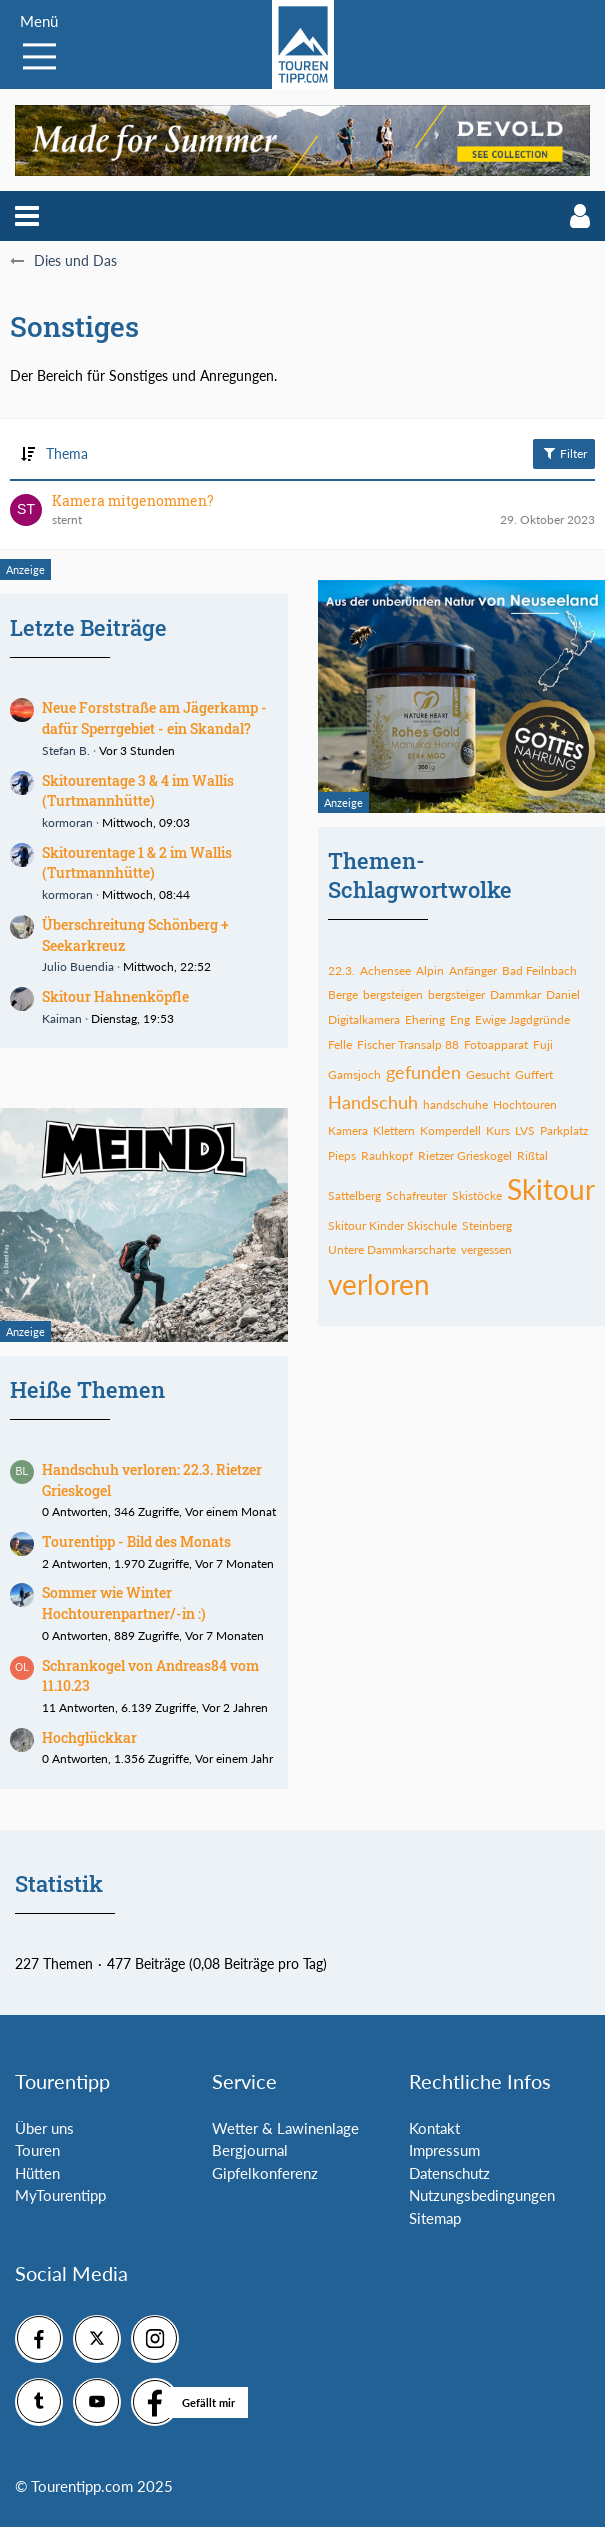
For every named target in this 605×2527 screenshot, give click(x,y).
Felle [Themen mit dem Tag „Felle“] (340, 1044)
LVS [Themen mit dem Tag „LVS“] (525, 1130)
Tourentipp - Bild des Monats (136, 1541)
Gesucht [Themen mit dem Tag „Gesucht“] (488, 1074)
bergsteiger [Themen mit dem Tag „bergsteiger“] (456, 994)
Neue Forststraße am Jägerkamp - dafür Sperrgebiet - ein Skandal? (154, 718)
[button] (27, 216)
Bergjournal (250, 2150)
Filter (564, 453)
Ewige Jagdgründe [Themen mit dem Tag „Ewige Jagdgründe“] (522, 1019)
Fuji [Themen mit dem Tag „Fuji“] (543, 1044)
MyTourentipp (60, 2195)
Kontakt (434, 2128)
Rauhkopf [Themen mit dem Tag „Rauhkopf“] (387, 1155)
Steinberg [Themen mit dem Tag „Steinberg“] (487, 1225)
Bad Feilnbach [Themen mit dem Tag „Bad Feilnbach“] (539, 970)
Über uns (44, 2128)
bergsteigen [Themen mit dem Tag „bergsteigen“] (393, 994)
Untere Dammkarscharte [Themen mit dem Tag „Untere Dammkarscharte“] (392, 1249)
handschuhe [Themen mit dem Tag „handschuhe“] (455, 1104)
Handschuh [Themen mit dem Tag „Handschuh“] (373, 1102)
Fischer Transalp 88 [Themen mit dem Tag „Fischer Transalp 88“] (408, 1044)
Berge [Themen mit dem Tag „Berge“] (343, 994)
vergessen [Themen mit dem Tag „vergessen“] (486, 1249)
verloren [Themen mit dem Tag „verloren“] (379, 1284)
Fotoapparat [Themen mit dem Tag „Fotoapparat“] (496, 1044)
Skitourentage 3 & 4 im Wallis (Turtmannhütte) (138, 791)
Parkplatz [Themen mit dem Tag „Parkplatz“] (564, 1130)
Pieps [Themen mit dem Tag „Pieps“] (342, 1155)
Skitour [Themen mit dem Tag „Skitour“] (551, 1189)
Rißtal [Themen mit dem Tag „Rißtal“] (532, 1155)
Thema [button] (67, 453)
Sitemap (435, 2218)
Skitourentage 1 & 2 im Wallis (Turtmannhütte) (137, 863)
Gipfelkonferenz (265, 2173)
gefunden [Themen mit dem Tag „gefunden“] (423, 1072)
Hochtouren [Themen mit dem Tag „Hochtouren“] (525, 1104)
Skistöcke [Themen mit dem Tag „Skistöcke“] (477, 1195)
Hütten (37, 2173)
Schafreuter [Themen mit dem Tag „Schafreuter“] (416, 1195)
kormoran (67, 822)
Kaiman (62, 1018)
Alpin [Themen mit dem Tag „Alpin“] (430, 970)
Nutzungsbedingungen (482, 2195)
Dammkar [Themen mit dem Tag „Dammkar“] (515, 994)
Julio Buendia (78, 966)
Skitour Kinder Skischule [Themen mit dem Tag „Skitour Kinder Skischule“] (392, 1225)
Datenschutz (449, 2173)
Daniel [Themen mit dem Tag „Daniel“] (563, 994)
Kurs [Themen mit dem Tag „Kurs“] (498, 1130)
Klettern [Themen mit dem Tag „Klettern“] (394, 1130)
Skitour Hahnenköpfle (115, 996)
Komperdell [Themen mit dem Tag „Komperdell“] (450, 1130)
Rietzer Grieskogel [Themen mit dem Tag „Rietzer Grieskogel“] (465, 1155)
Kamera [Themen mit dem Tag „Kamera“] (348, 1130)
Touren (37, 2150)
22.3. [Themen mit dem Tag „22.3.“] (341, 970)
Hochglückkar (89, 1737)
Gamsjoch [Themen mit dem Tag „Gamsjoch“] (354, 1074)
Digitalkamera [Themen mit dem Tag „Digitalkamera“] (364, 1019)
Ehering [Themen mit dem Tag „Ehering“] (425, 1019)
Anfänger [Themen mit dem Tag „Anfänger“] (473, 970)
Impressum (444, 2150)
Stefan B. (66, 750)
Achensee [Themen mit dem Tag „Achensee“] (385, 970)
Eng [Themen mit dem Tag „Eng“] (460, 1019)
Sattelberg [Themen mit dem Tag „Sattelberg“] (354, 1195)
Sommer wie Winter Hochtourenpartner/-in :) (124, 1603)
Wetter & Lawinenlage (285, 2128)
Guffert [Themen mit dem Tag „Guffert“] (534, 1074)
